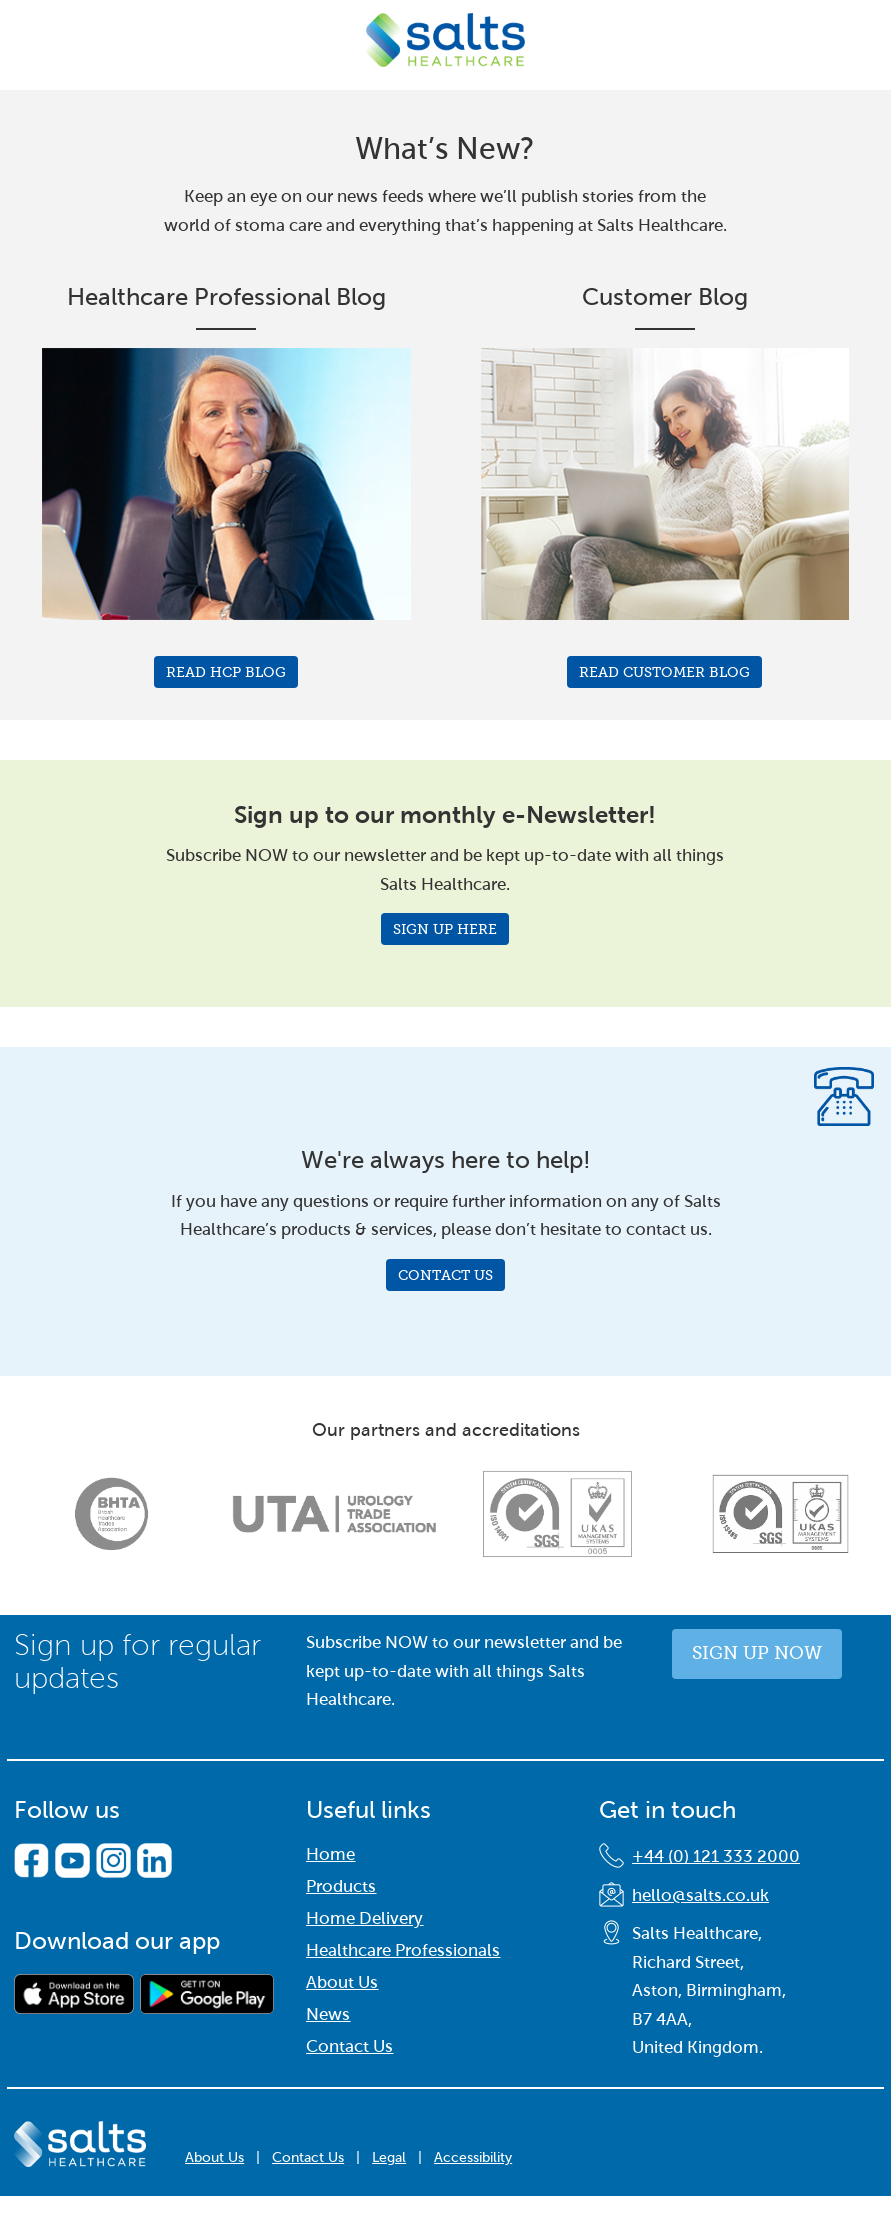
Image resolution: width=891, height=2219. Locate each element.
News (328, 2014)
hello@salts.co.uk (700, 1895)
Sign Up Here (445, 929)
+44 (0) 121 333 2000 (716, 1856)
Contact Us (445, 1275)
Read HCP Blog (226, 672)
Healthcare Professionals (403, 1950)
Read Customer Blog (664, 672)
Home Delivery (364, 1918)
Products (341, 1886)
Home (330, 1854)
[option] (111, 1514)
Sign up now (757, 1653)
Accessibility (473, 2157)
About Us (342, 1982)
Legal (389, 2157)
